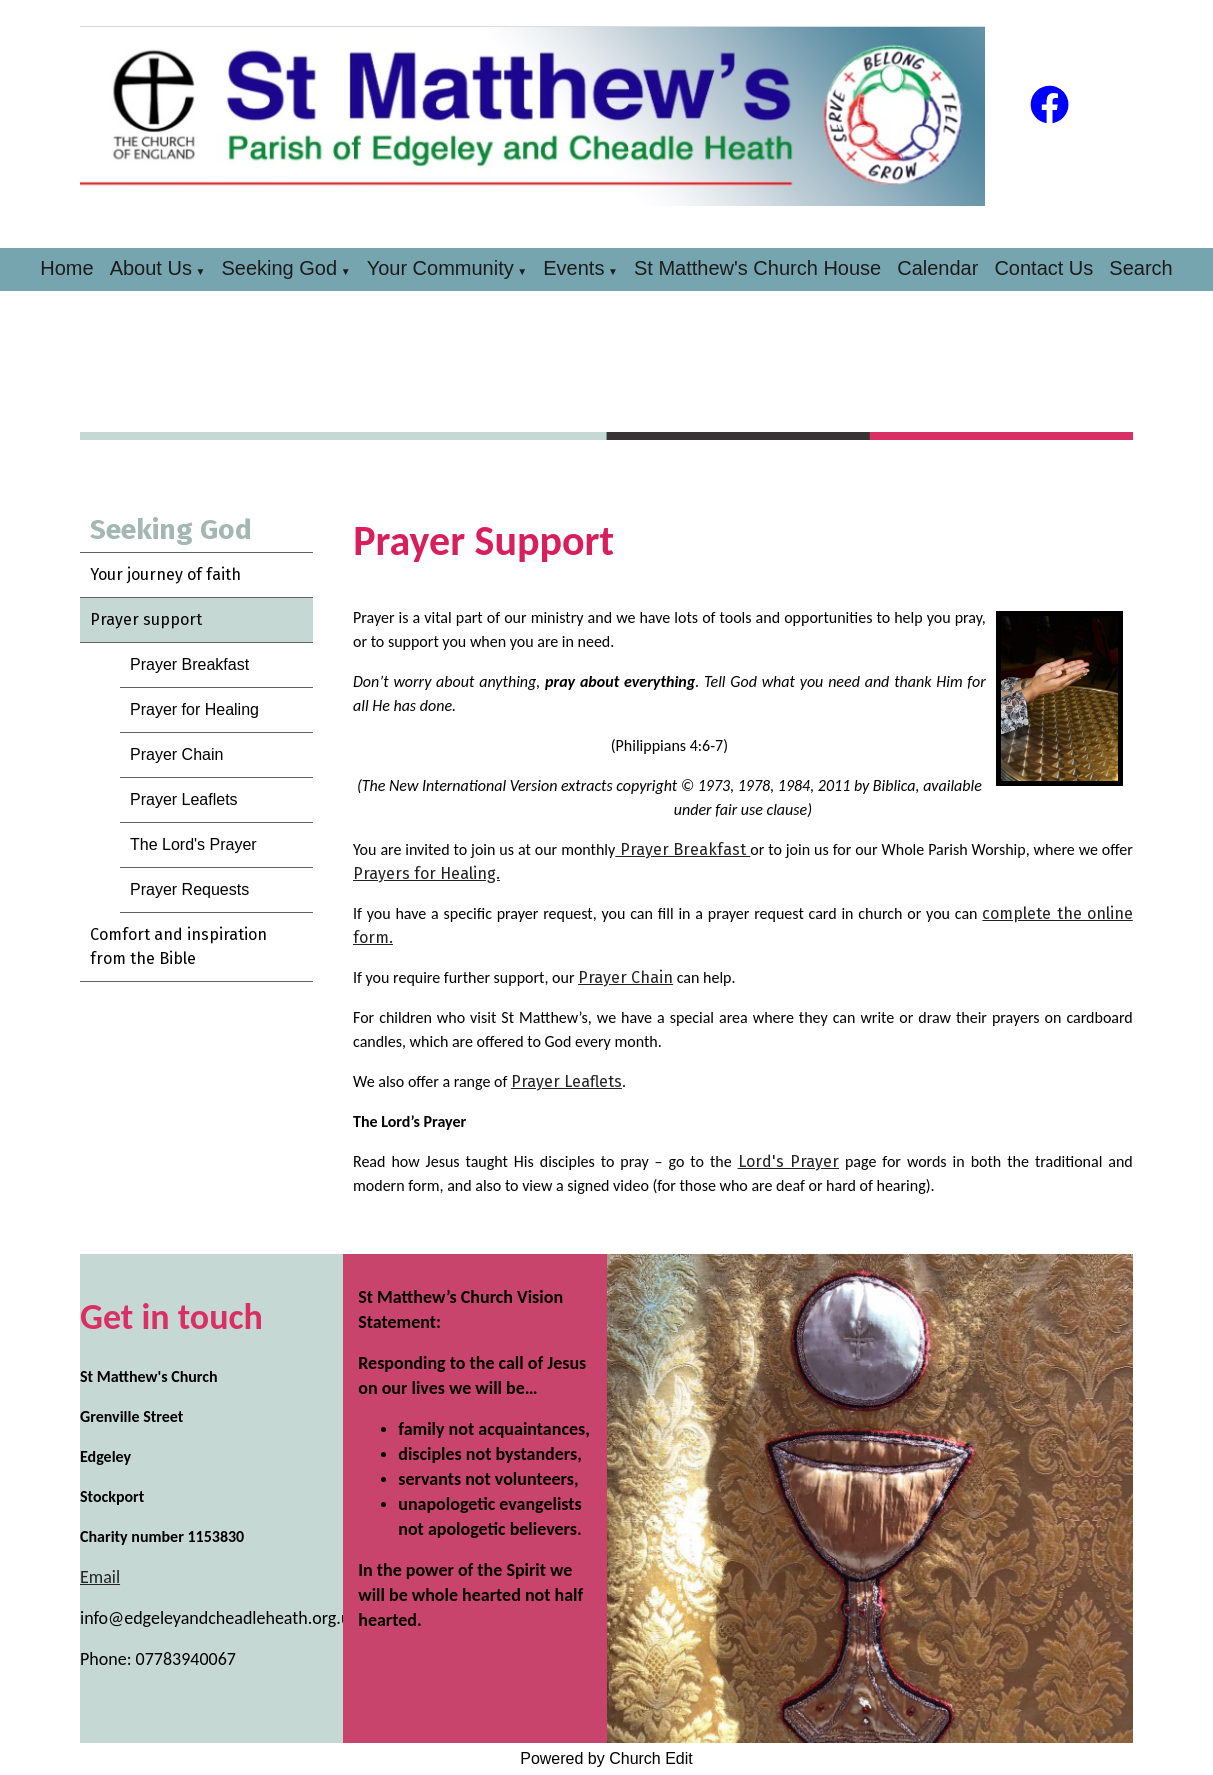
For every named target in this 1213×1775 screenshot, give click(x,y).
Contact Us (1043, 268)
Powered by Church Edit (606, 1758)
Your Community (440, 268)
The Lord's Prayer (193, 844)
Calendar (937, 268)
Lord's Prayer (788, 1161)
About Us (151, 268)
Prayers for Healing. (426, 873)
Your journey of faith (165, 574)
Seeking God (279, 268)
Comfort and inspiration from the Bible (178, 946)
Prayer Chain (176, 754)
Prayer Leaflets (184, 799)
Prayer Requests (189, 889)
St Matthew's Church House (757, 268)
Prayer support (146, 619)
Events (573, 268)
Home (66, 268)
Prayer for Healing (194, 709)
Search (1140, 268)
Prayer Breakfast (189, 664)
